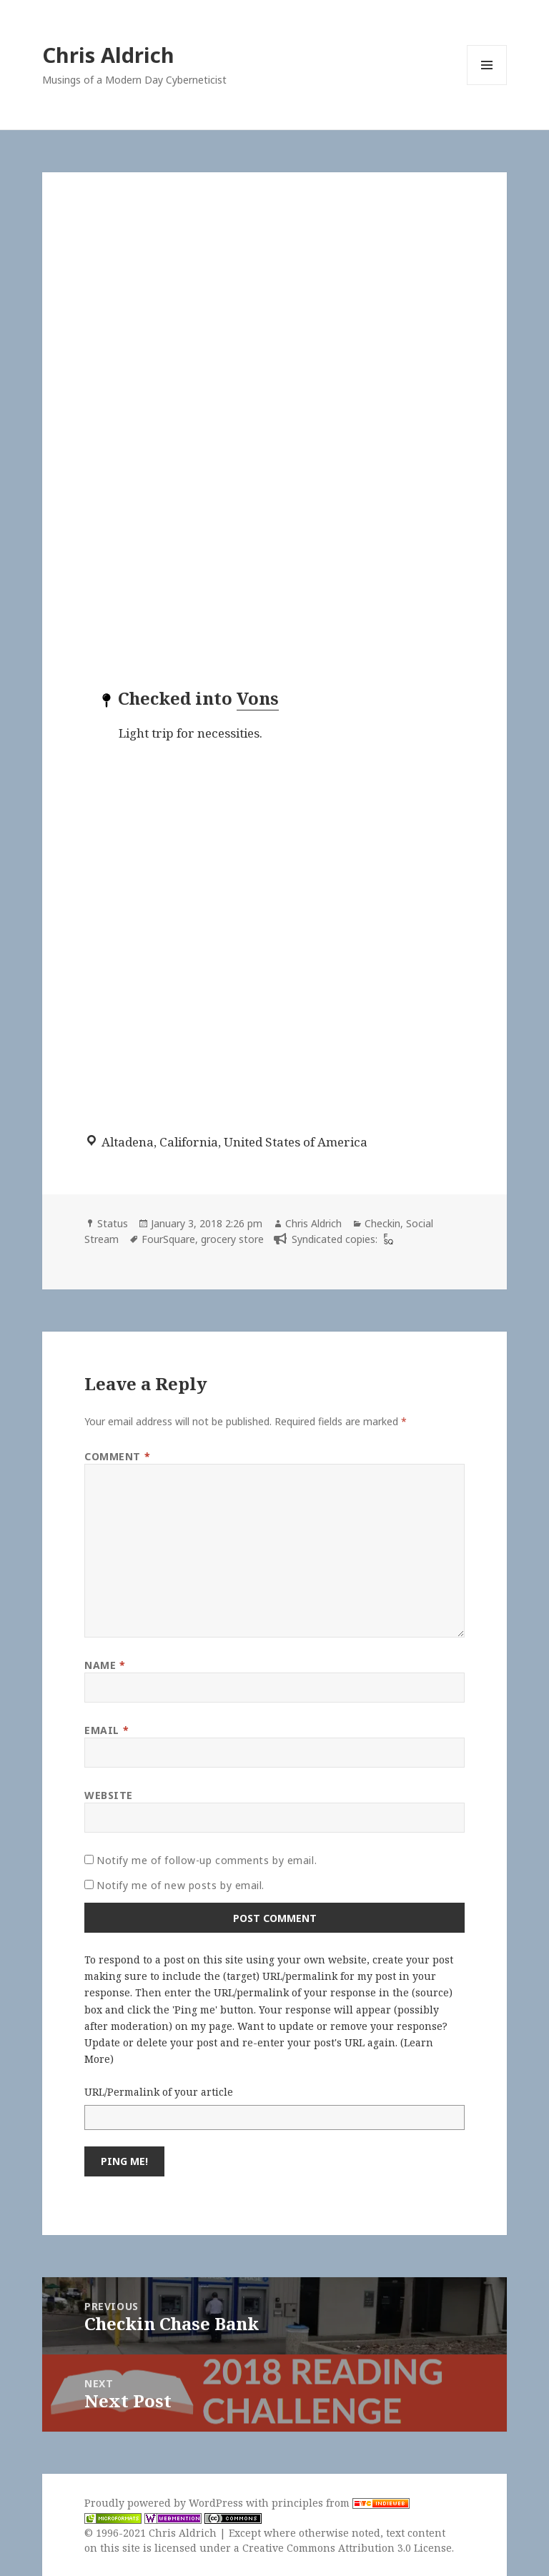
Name (104, 1665)
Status (112, 1223)
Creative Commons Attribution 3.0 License (347, 2548)
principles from (341, 2503)
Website (108, 1795)
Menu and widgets (487, 84)
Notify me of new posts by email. (180, 1885)
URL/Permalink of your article (158, 2092)
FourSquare (168, 1239)
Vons (258, 698)
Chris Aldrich (108, 55)
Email (106, 1730)
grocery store (232, 1239)
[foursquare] (387, 1239)
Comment (117, 1456)
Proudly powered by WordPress (165, 2503)
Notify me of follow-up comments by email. (207, 1860)
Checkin (382, 1223)
